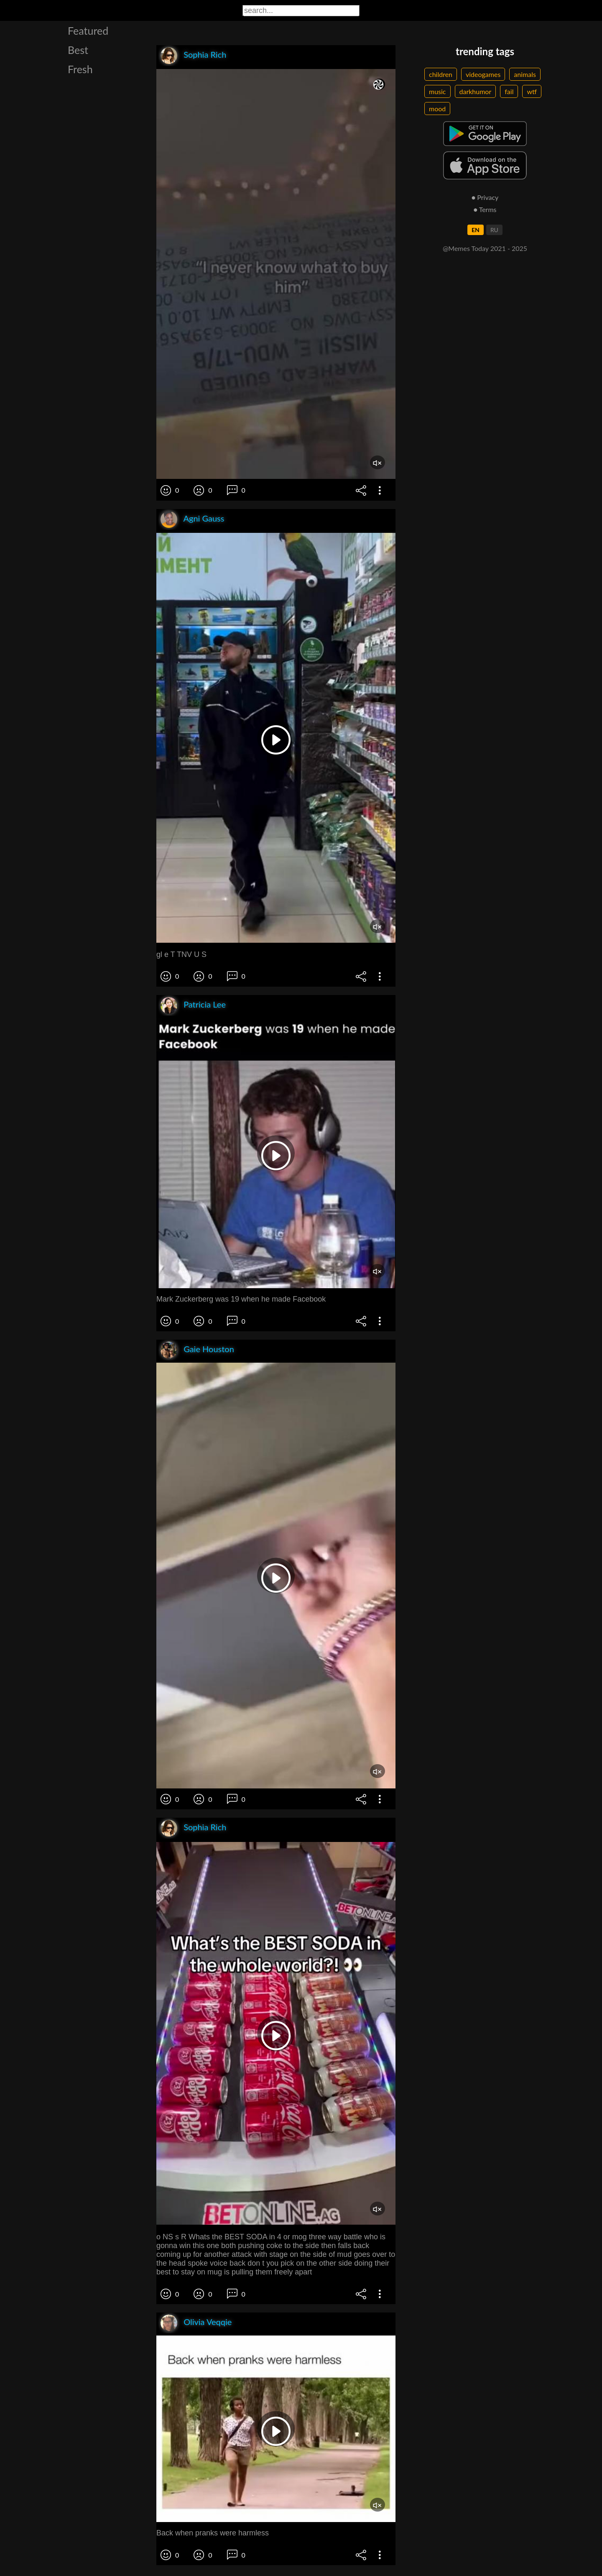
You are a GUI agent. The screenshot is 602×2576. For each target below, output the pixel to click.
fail (509, 91)
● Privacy (485, 197)
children (440, 74)
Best (78, 49)
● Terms (484, 209)
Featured (88, 30)
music (437, 91)
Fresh (80, 69)
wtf (532, 91)
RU (494, 229)
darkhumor (475, 91)
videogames (483, 74)
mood (437, 109)
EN (476, 229)
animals (525, 74)
